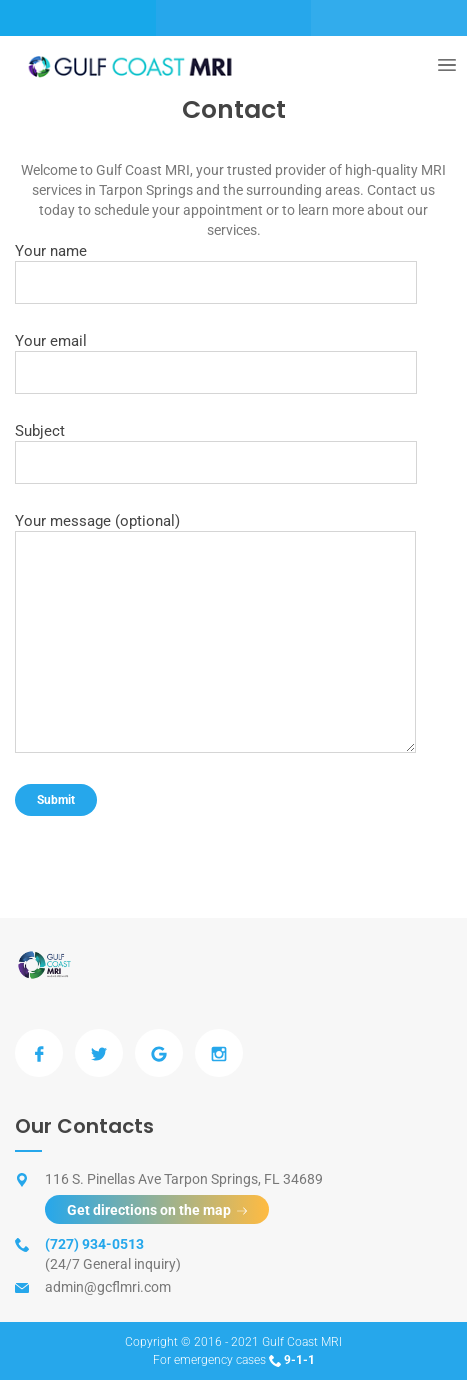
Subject (216, 453)
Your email (216, 363)
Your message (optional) (215, 632)
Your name (216, 273)
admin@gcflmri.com (108, 1287)
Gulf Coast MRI (302, 1342)
